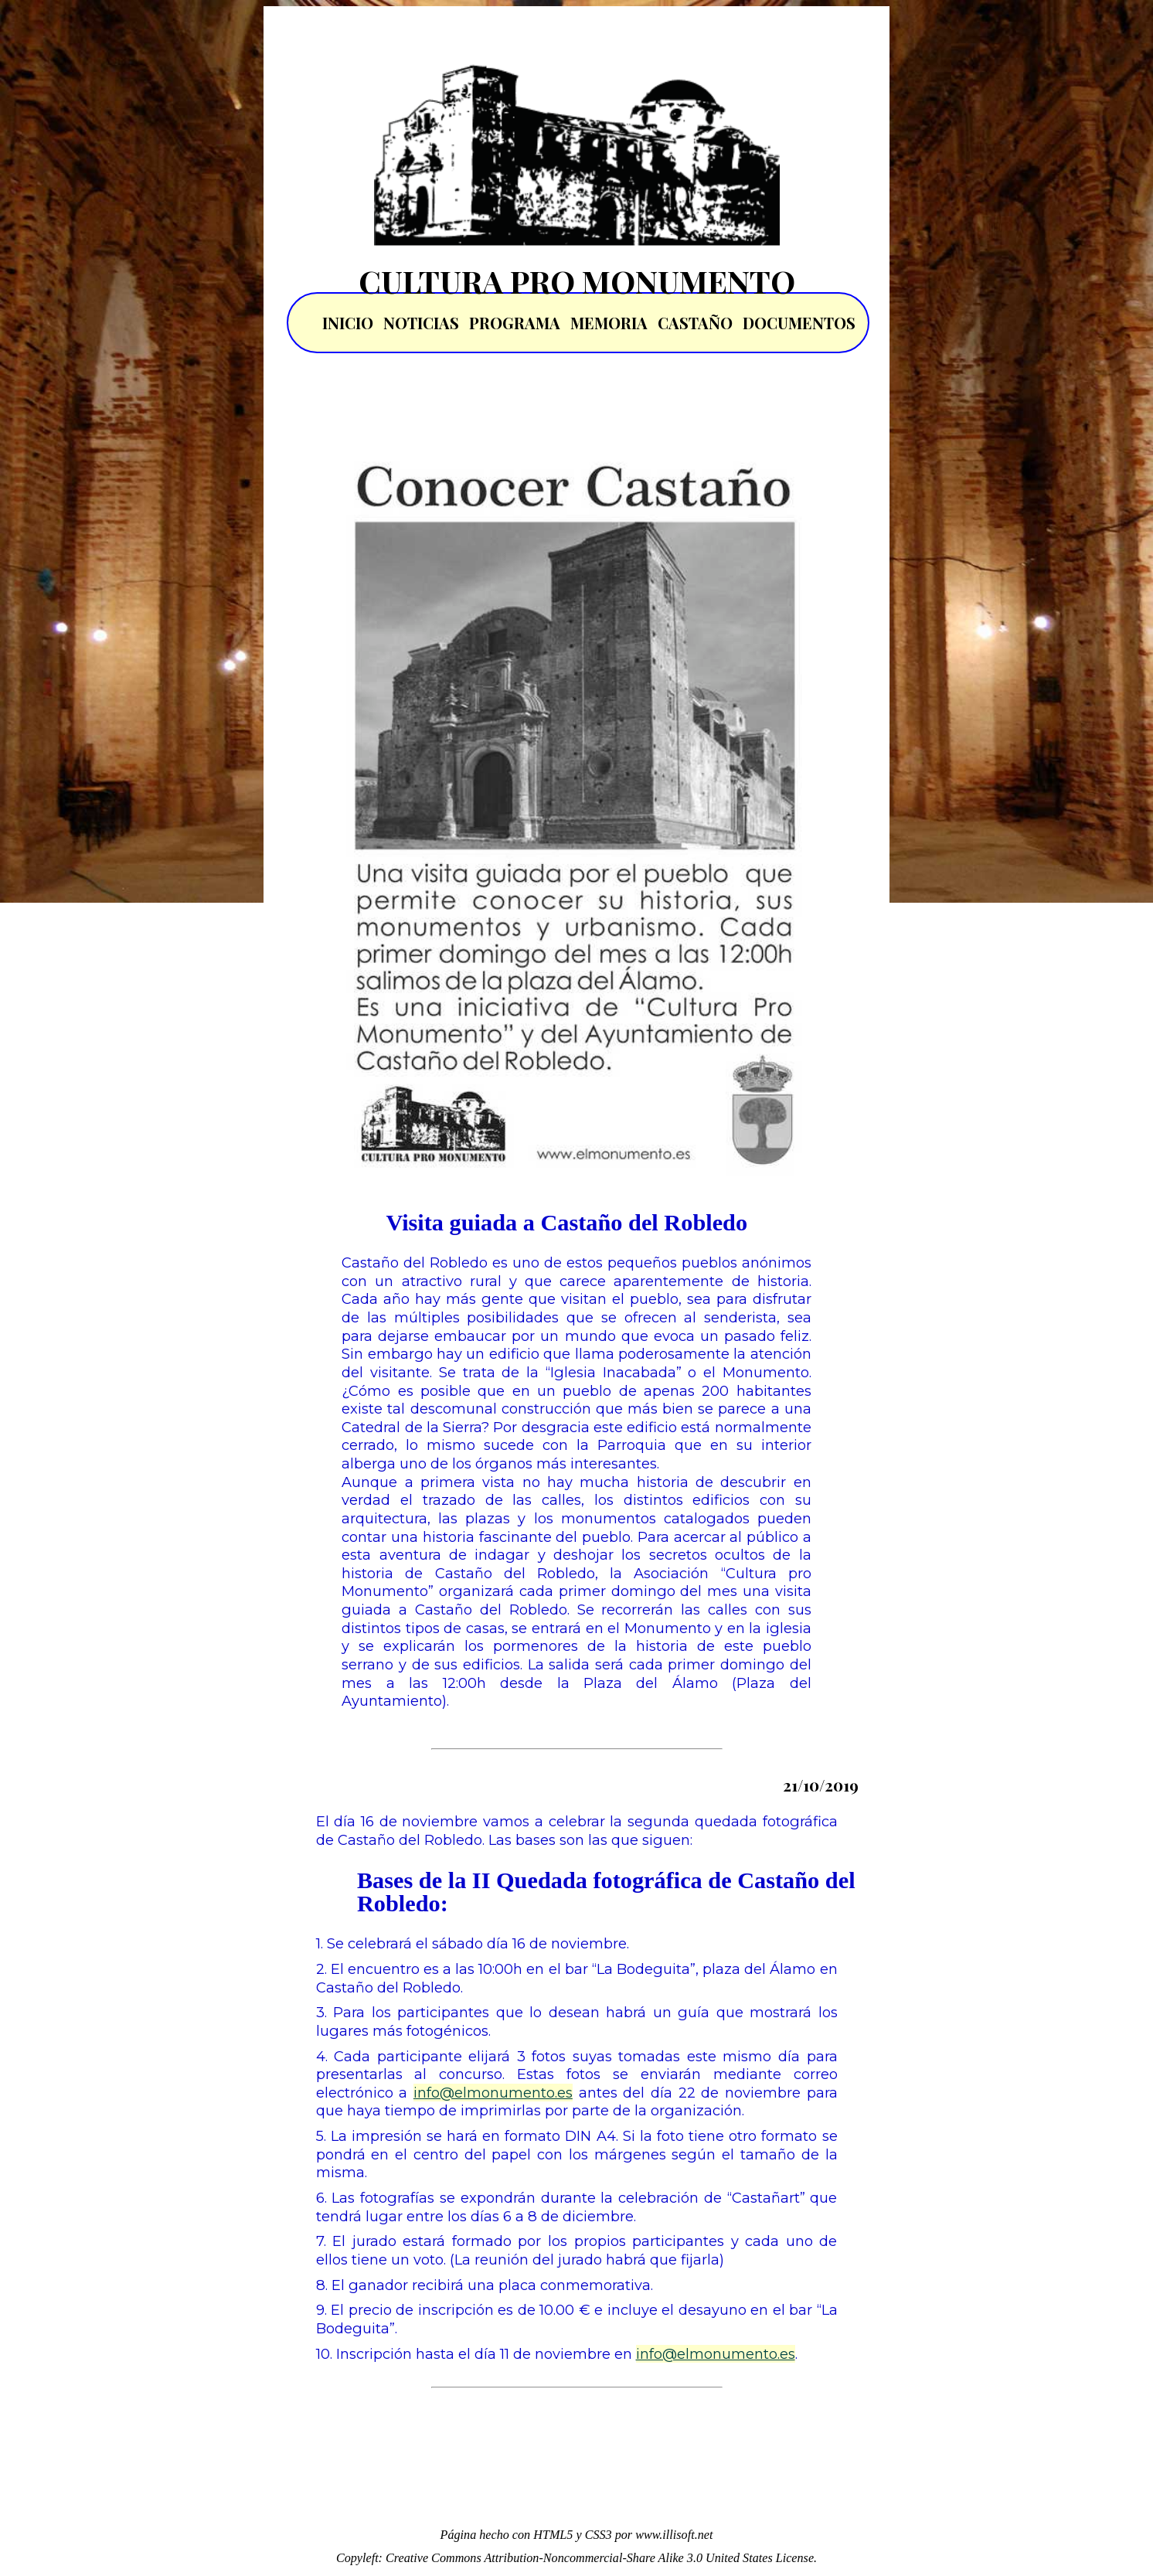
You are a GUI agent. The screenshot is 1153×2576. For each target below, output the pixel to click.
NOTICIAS (421, 322)
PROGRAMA (514, 322)
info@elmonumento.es (493, 2092)
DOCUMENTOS (799, 322)
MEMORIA (609, 322)
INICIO (347, 322)
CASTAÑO (695, 322)
